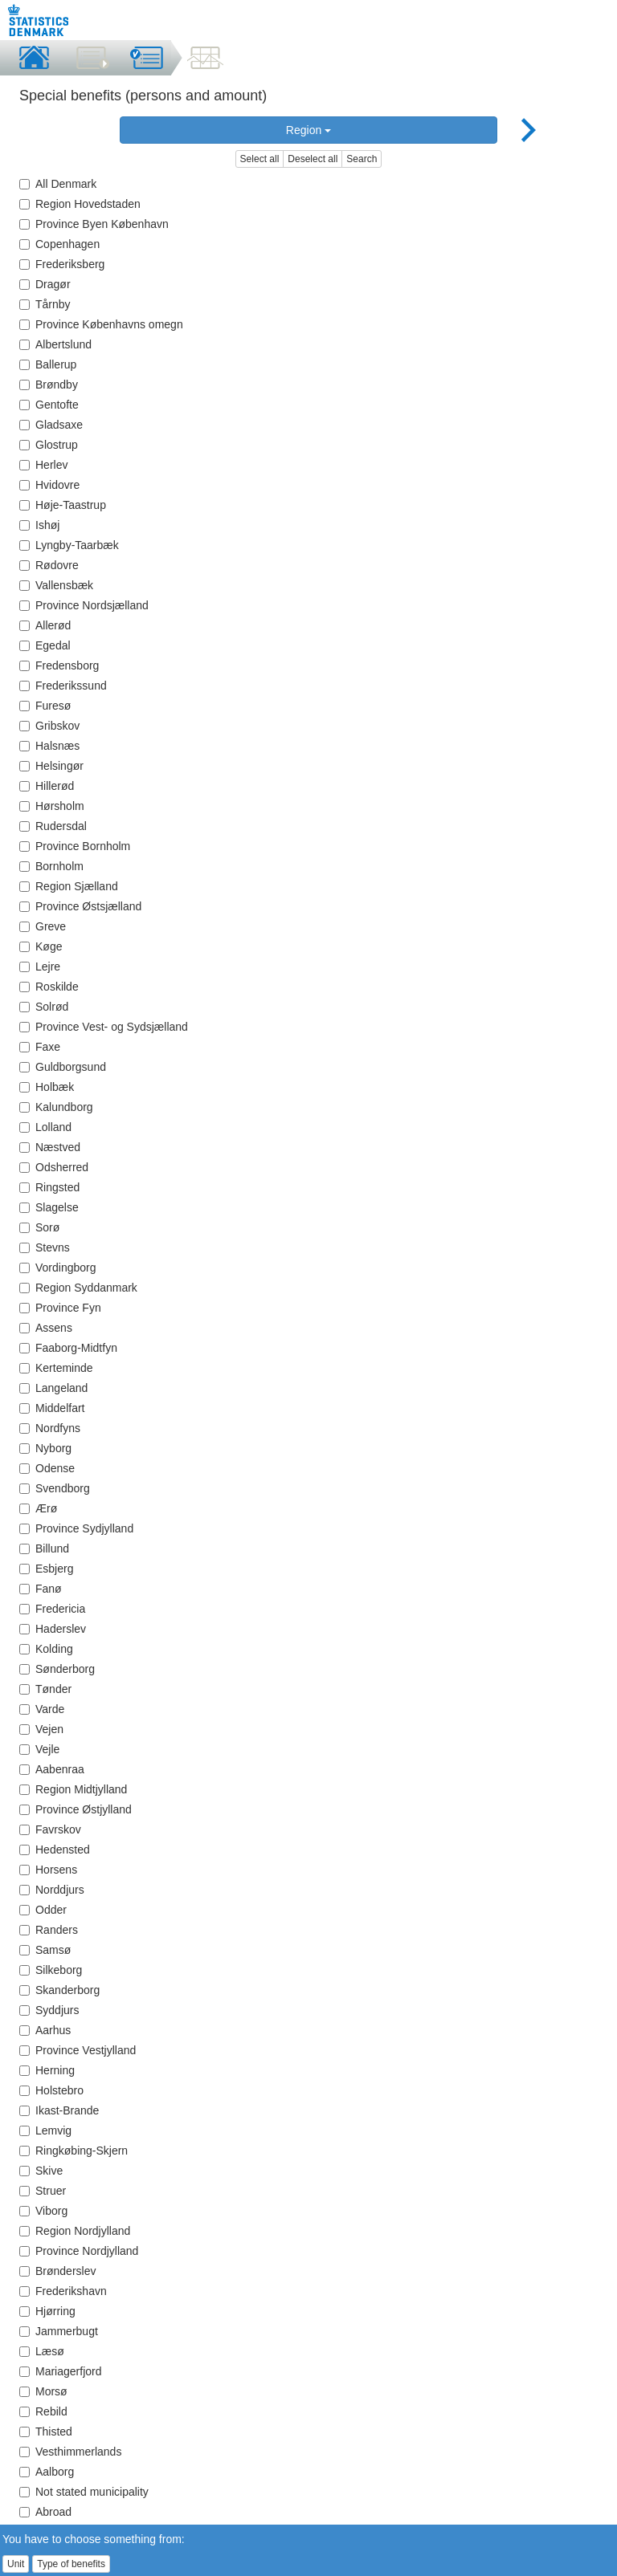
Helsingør (51, 765)
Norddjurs (51, 1889)
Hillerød (46, 785)
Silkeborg (50, 1970)
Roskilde (49, 986)
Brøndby (48, 384)
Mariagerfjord (60, 2371)
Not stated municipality (84, 2491)
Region (308, 130)
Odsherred (53, 1167)
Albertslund (55, 344)
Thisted (45, 2431)
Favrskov (50, 1829)
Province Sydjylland (76, 1528)
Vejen (41, 1729)
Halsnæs (49, 745)
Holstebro (51, 2090)
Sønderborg (57, 1668)
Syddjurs (49, 2010)
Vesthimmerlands (70, 2451)
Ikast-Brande (59, 2110)
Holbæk (46, 1086)
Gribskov (49, 725)
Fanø (40, 1588)
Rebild (43, 2411)
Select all (260, 159)
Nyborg (45, 1448)
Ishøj (39, 525)
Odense (47, 1468)
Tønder (45, 1689)
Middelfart (51, 1408)
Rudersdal (53, 826)
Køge (40, 946)
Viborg (43, 2210)
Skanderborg (59, 1990)
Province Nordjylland (78, 2250)
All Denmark (57, 183)
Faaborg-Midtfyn (68, 1347)
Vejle (39, 1749)
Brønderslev (57, 2271)
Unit (15, 2564)
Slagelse (49, 1207)
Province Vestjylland (77, 2050)
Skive (41, 2170)
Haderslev (52, 1628)
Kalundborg (56, 1107)
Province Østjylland (75, 1809)
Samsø (45, 1949)
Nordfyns (49, 1428)
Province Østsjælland (80, 906)
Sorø (39, 1227)
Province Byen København (94, 224)
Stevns (44, 1247)
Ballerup (47, 364)
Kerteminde (56, 1367)
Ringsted (49, 1187)
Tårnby (45, 304)
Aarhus (45, 2030)
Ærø (38, 1508)
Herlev (43, 464)
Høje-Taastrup (62, 505)
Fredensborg (59, 665)
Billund (44, 1548)
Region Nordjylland (74, 2230)
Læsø (41, 2351)
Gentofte (49, 404)
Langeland (53, 1388)
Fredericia (52, 1608)
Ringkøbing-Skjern (73, 2150)
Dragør (45, 284)
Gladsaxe (51, 424)
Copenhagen (59, 244)
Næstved (49, 1147)
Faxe (39, 1046)
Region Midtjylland (73, 1789)
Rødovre (49, 565)
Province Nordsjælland (84, 605)
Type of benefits (71, 2564)
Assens (45, 1327)
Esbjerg (46, 1568)
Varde (41, 1709)
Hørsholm (51, 806)
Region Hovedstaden (80, 203)
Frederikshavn (63, 2291)
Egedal (45, 645)
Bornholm (51, 866)
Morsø (43, 2391)
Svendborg (54, 1488)
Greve (42, 926)
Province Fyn (60, 1307)
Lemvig (45, 2130)
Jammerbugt (58, 2331)
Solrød (43, 1006)
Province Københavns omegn (101, 324)
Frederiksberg (61, 264)
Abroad (45, 2511)
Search (361, 159)
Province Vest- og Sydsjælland (103, 1026)
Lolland (45, 1127)
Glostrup (48, 444)
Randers (48, 1929)
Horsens (48, 1869)
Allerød (45, 625)
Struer (42, 2190)
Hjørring (47, 2311)
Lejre (39, 966)
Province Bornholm (74, 846)
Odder (43, 1909)
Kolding (46, 1648)
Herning (47, 2070)
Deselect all (312, 159)
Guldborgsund (62, 1066)
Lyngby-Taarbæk (69, 545)
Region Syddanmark (78, 1287)
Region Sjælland (68, 886)
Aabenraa (51, 1769)
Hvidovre (49, 484)
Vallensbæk (56, 585)
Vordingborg (57, 1267)
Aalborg (46, 2471)
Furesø (45, 705)
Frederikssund (63, 685)
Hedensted (54, 1849)
